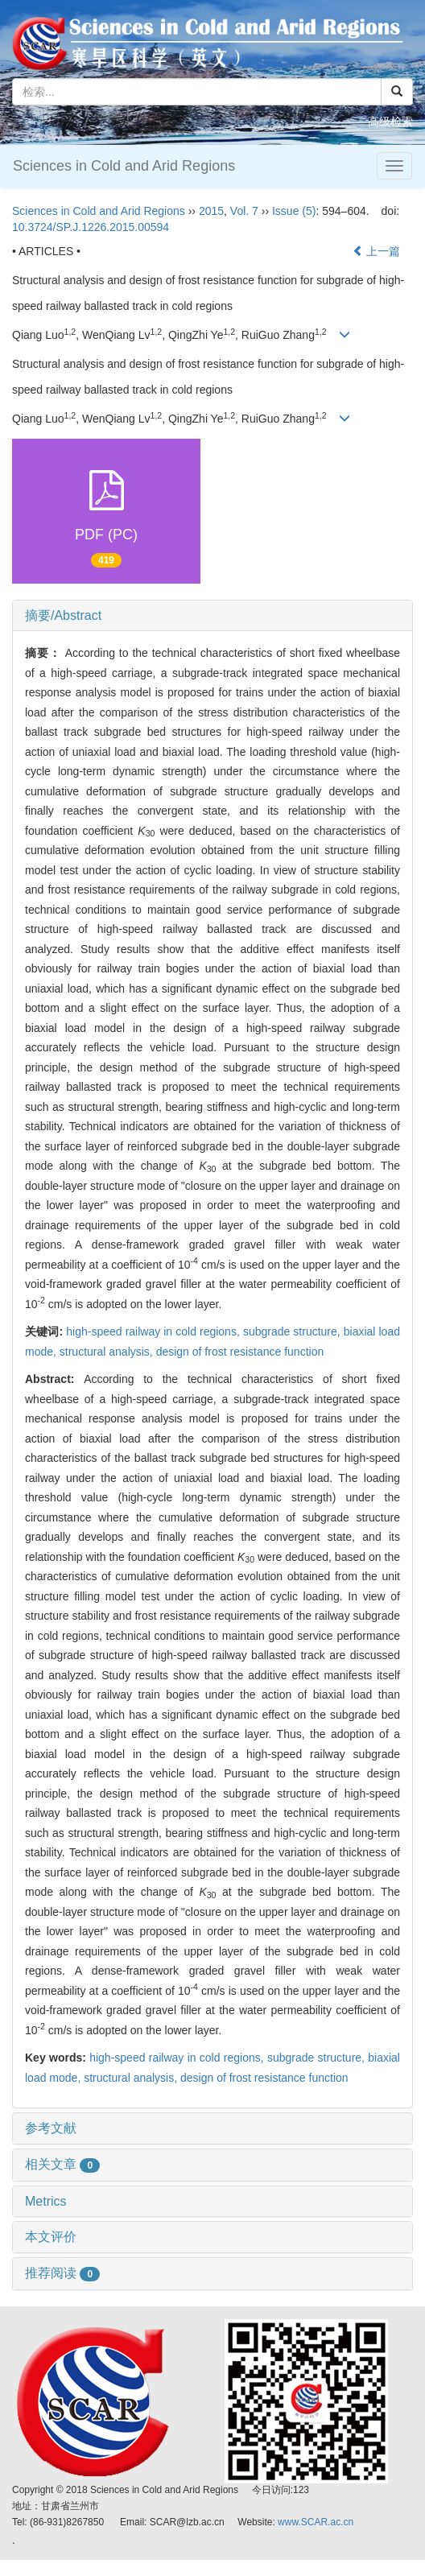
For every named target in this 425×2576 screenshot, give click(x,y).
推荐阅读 (62, 2273)
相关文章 (62, 2164)
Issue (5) (294, 210)
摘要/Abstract (63, 615)
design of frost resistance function (240, 1351)
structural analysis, (108, 1351)
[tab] (212, 616)
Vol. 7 (244, 210)
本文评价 (50, 2237)
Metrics (46, 2201)
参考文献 (50, 2128)
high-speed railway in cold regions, (154, 1331)
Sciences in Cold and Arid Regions (124, 166)
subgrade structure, (293, 1331)
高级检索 (390, 121)
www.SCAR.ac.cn (315, 2522)
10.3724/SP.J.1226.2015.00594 (90, 227)
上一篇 (377, 251)
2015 (211, 210)
